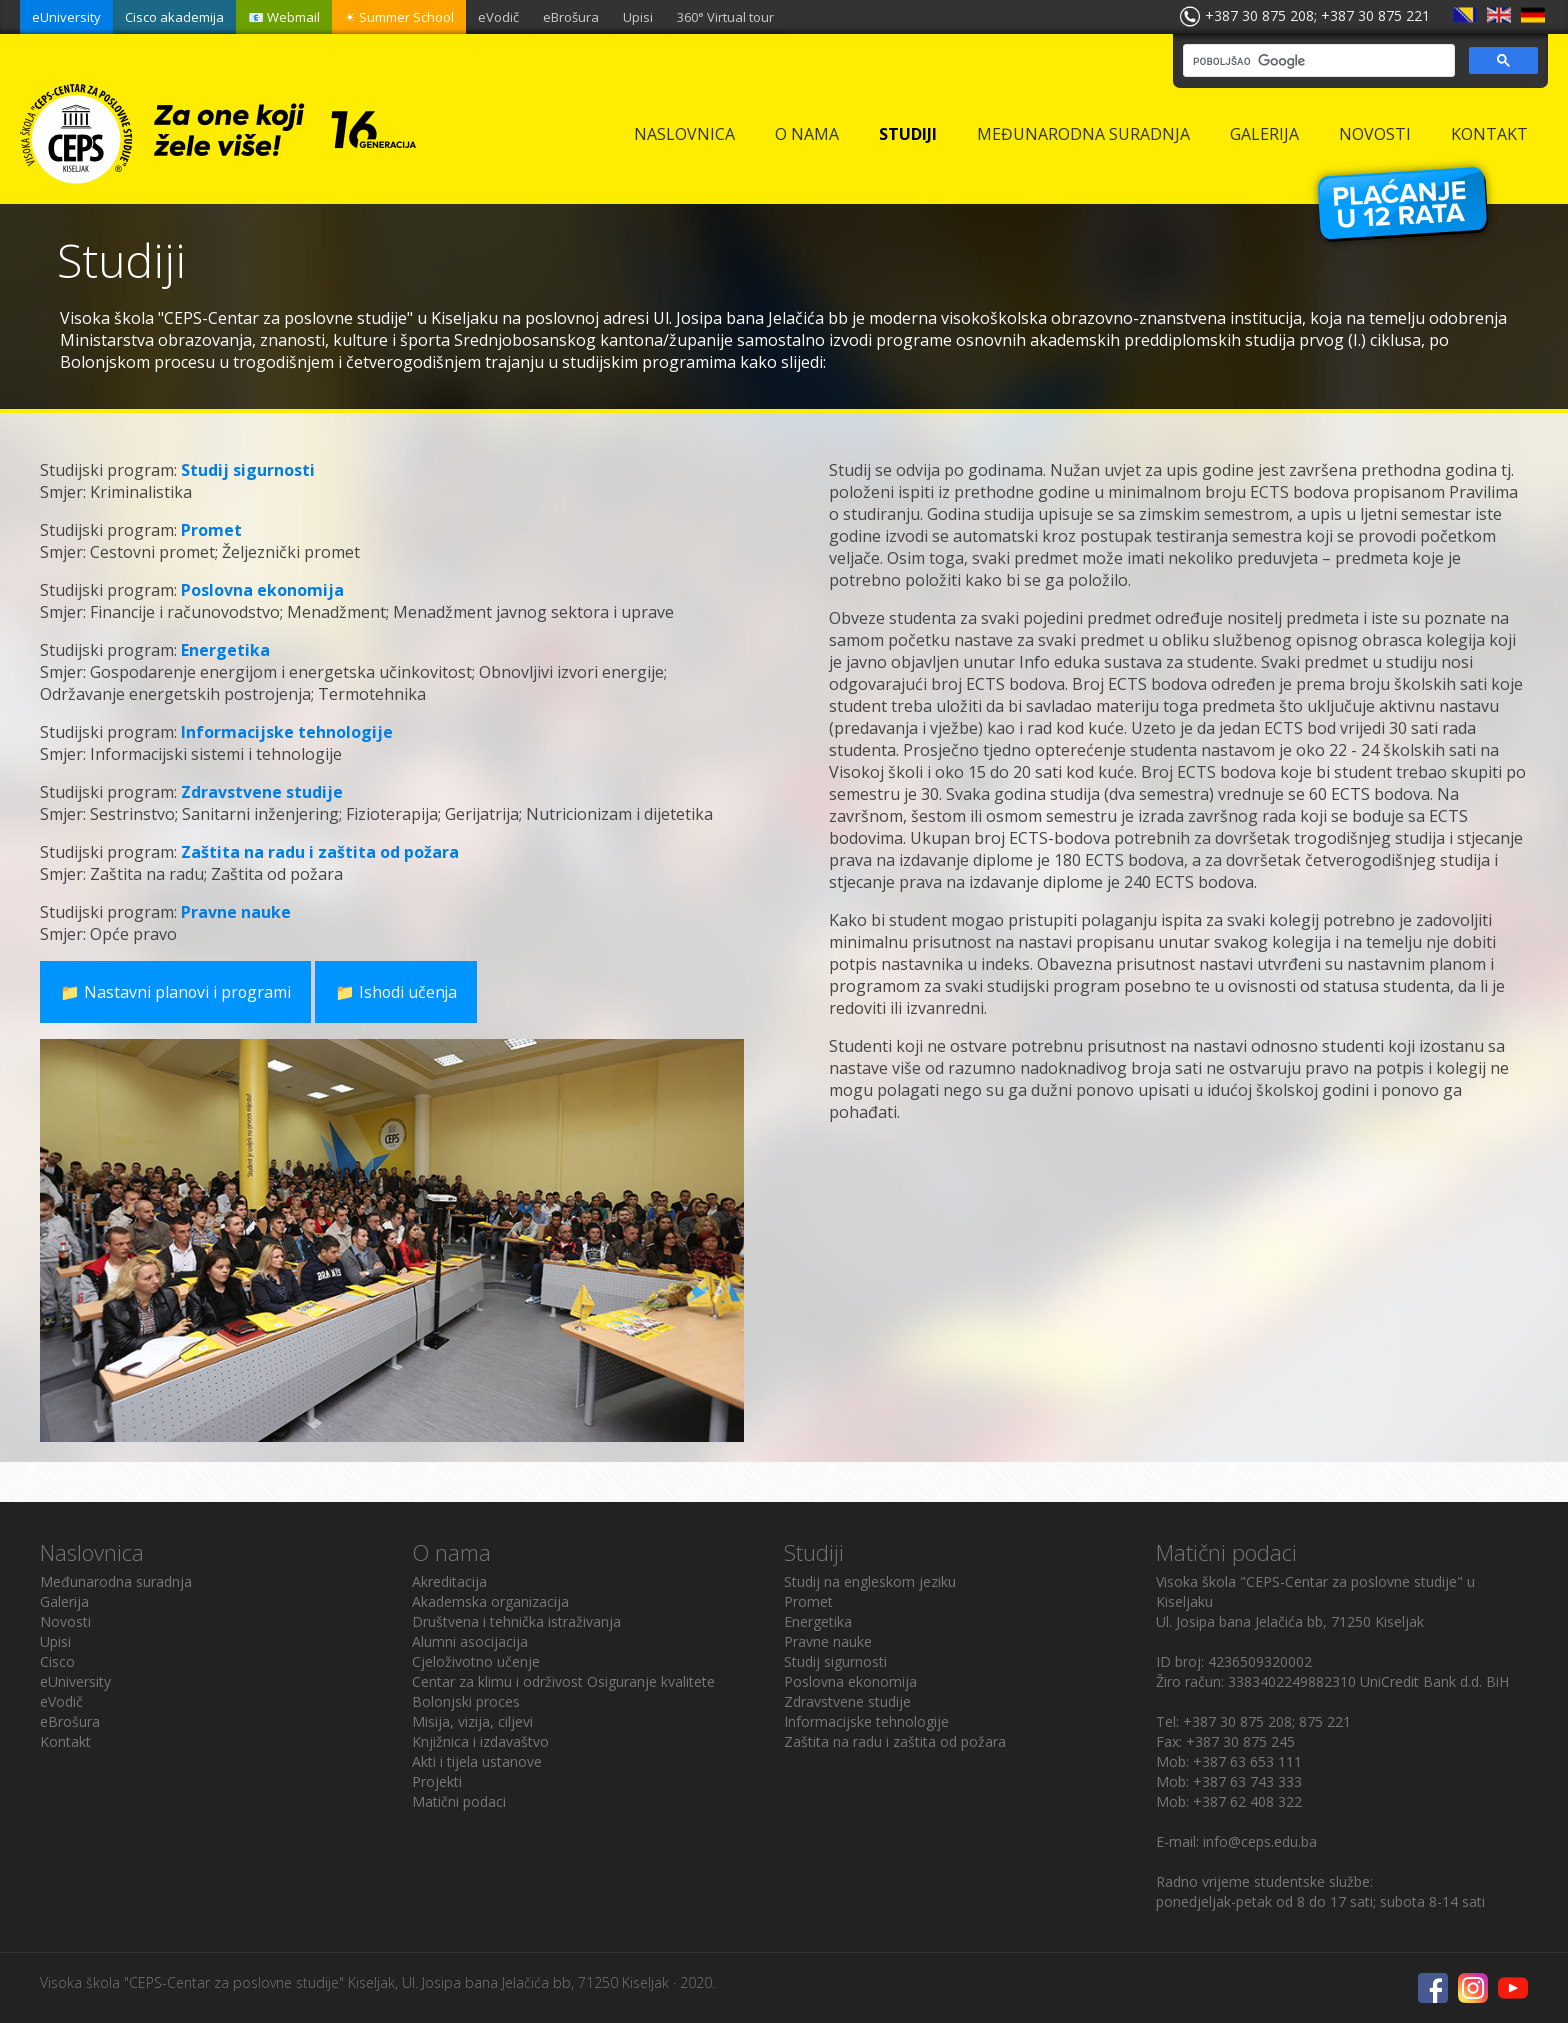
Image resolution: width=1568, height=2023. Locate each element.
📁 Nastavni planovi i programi (176, 992)
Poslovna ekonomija (262, 590)
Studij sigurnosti (248, 470)
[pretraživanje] (1317, 61)
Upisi (638, 17)
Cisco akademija (174, 17)
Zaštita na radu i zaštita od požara (320, 852)
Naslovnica (684, 134)
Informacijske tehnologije (287, 732)
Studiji (908, 134)
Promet (211, 530)
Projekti (437, 1781)
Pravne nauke (236, 912)
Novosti (1375, 134)
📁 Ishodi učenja (399, 992)
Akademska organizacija (490, 1601)
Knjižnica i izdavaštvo (480, 1741)
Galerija (1264, 134)
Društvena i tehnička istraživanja (516, 1621)
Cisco (57, 1661)
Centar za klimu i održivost (497, 1681)
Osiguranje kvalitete (651, 1681)
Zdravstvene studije (262, 792)
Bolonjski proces (466, 1701)
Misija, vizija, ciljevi (472, 1721)
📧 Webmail (284, 17)
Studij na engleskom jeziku (870, 1581)
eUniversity (66, 17)
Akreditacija (449, 1581)
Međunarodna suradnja (1083, 134)
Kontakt (1489, 134)
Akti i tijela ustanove (477, 1761)
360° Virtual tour (725, 17)
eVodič (498, 17)
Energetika (225, 650)
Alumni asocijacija (470, 1641)
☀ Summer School (399, 17)
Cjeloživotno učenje (476, 1661)
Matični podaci (459, 1801)
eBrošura (571, 17)
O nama (807, 134)
